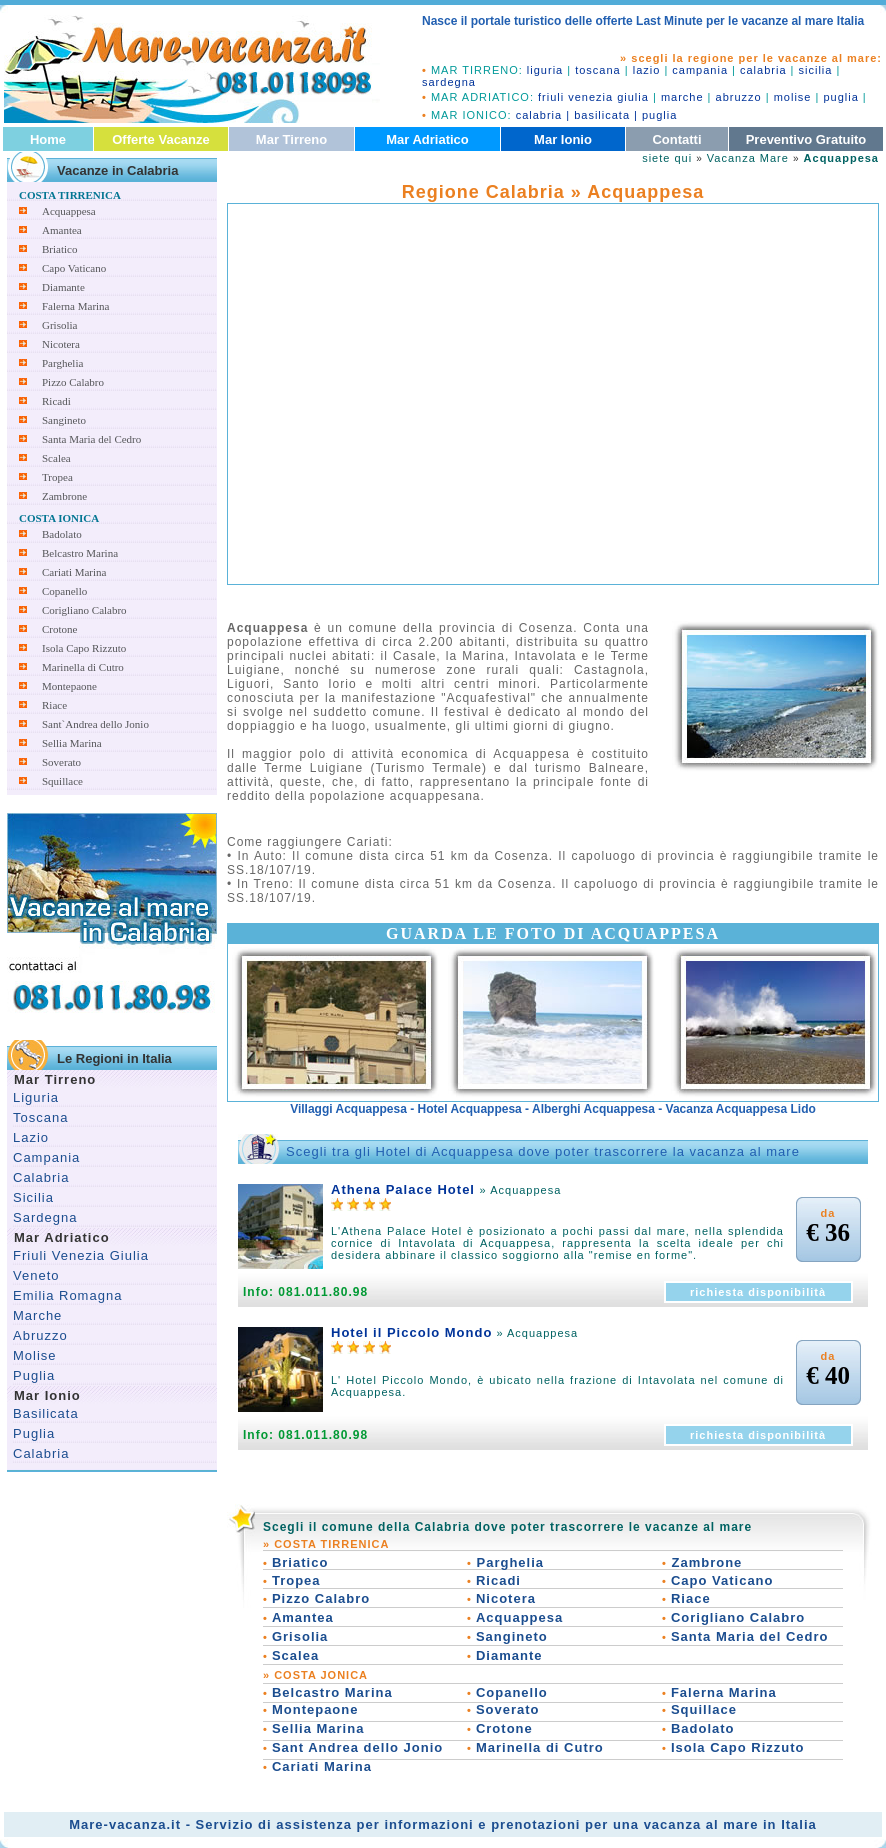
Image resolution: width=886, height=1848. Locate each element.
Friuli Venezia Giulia (81, 1255)
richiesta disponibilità (758, 1292)
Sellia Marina (72, 743)
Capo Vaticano (74, 268)
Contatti (676, 139)
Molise (35, 1355)
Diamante (63, 287)
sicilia (816, 70)
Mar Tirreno (291, 139)
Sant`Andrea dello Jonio (95, 724)
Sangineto (64, 420)
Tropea (57, 477)
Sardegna (45, 1217)
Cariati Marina (74, 572)
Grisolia (59, 325)
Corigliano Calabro (84, 610)
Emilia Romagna (67, 1295)
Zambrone (64, 496)
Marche (37, 1315)
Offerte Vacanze (161, 139)
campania (700, 70)
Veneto (36, 1275)
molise (793, 97)
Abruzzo (40, 1335)
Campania (46, 1157)
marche (682, 97)
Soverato (61, 762)
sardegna (449, 82)
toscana (598, 70)
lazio (647, 70)
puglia (840, 97)
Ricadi (56, 401)
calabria (763, 70)
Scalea (56, 458)
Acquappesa (69, 211)
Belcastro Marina (80, 553)
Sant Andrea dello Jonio (357, 1747)
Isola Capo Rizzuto (84, 648)
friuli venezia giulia (593, 97)
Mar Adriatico (427, 139)
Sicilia (33, 1197)
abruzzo (739, 97)
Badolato (62, 534)
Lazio (31, 1137)
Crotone (59, 629)
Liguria (36, 1097)
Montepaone (69, 686)
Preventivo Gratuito (806, 139)
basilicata (602, 115)
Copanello (64, 591)
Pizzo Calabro (73, 382)
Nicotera (61, 344)
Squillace (62, 781)
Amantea (62, 230)
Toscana (40, 1117)
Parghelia (62, 363)
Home (48, 139)
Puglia (34, 1375)
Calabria (41, 1177)
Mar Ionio (563, 139)
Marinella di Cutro (83, 667)
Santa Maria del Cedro (91, 439)
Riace (54, 705)
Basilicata (46, 1413)
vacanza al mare (701, 1824)
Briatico (59, 249)
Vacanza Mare (748, 158)
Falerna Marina (76, 306)
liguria (545, 70)
